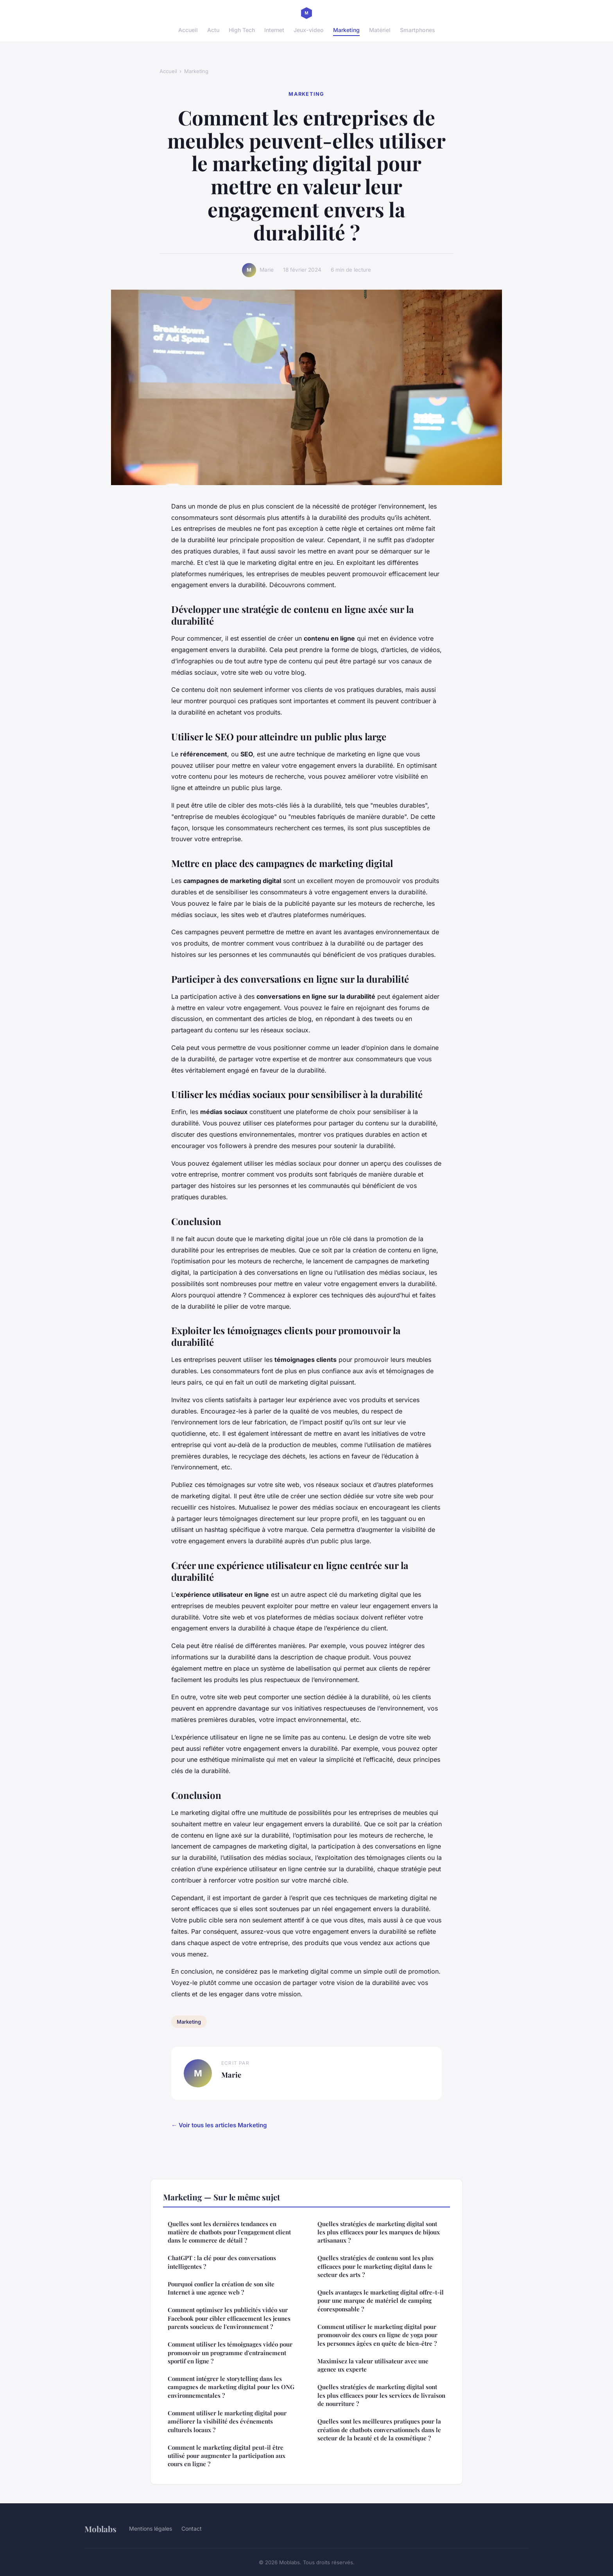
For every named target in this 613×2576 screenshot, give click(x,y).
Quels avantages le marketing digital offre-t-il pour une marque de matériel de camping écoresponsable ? (380, 2300)
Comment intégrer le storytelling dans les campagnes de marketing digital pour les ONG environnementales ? (231, 2387)
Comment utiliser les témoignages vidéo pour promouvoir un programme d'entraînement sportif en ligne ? (230, 2352)
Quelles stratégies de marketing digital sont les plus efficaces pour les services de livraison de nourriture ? (381, 2395)
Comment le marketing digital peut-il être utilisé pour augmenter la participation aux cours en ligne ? (226, 2455)
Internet (274, 30)
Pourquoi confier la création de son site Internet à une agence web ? (221, 2288)
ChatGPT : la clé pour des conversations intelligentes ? (222, 2262)
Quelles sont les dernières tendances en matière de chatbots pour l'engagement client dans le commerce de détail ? (229, 2232)
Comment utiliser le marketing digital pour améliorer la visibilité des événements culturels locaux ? (227, 2421)
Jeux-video (309, 30)
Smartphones (417, 30)
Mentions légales (150, 2528)
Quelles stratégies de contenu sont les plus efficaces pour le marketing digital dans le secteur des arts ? (375, 2266)
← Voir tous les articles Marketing (219, 2125)
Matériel (380, 30)
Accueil (188, 30)
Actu (213, 30)
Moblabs (100, 2528)
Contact (191, 2528)
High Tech (242, 30)
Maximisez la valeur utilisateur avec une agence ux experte (372, 2365)
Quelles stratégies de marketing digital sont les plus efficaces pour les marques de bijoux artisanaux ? (378, 2232)
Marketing (346, 30)
